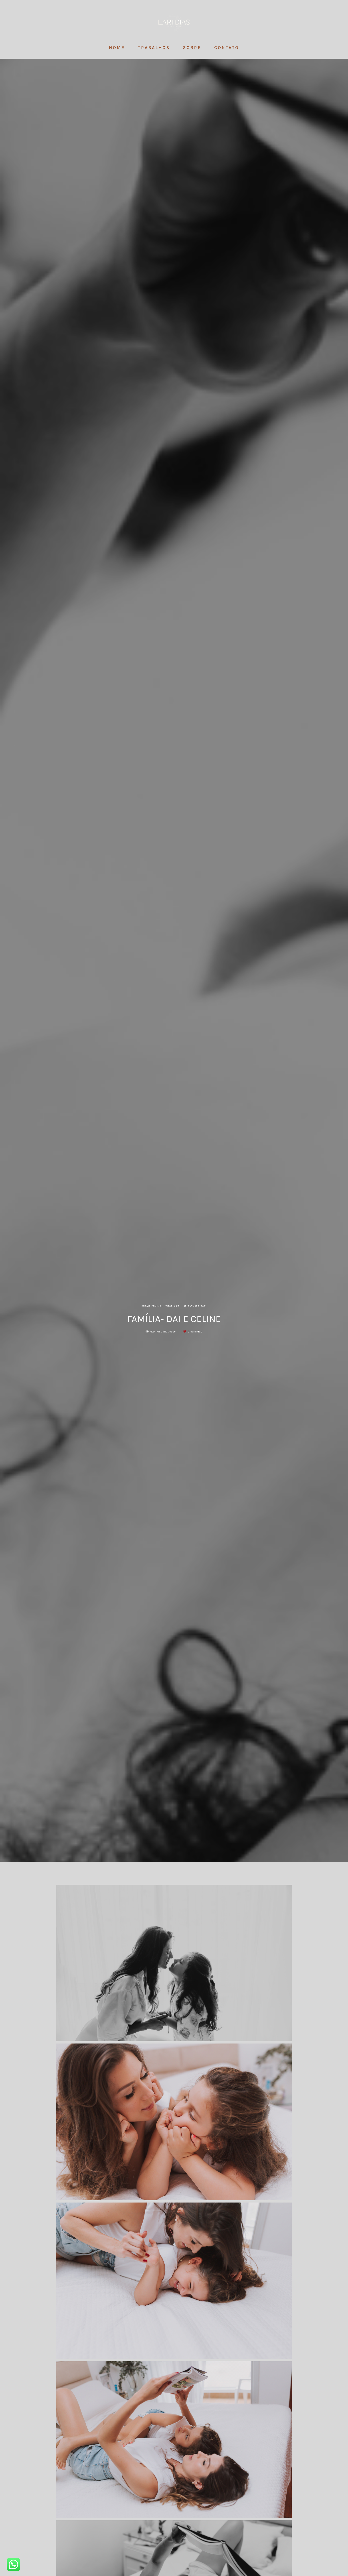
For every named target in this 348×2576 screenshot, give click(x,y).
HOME (117, 47)
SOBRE (192, 47)
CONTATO (226, 47)
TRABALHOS (154, 47)
